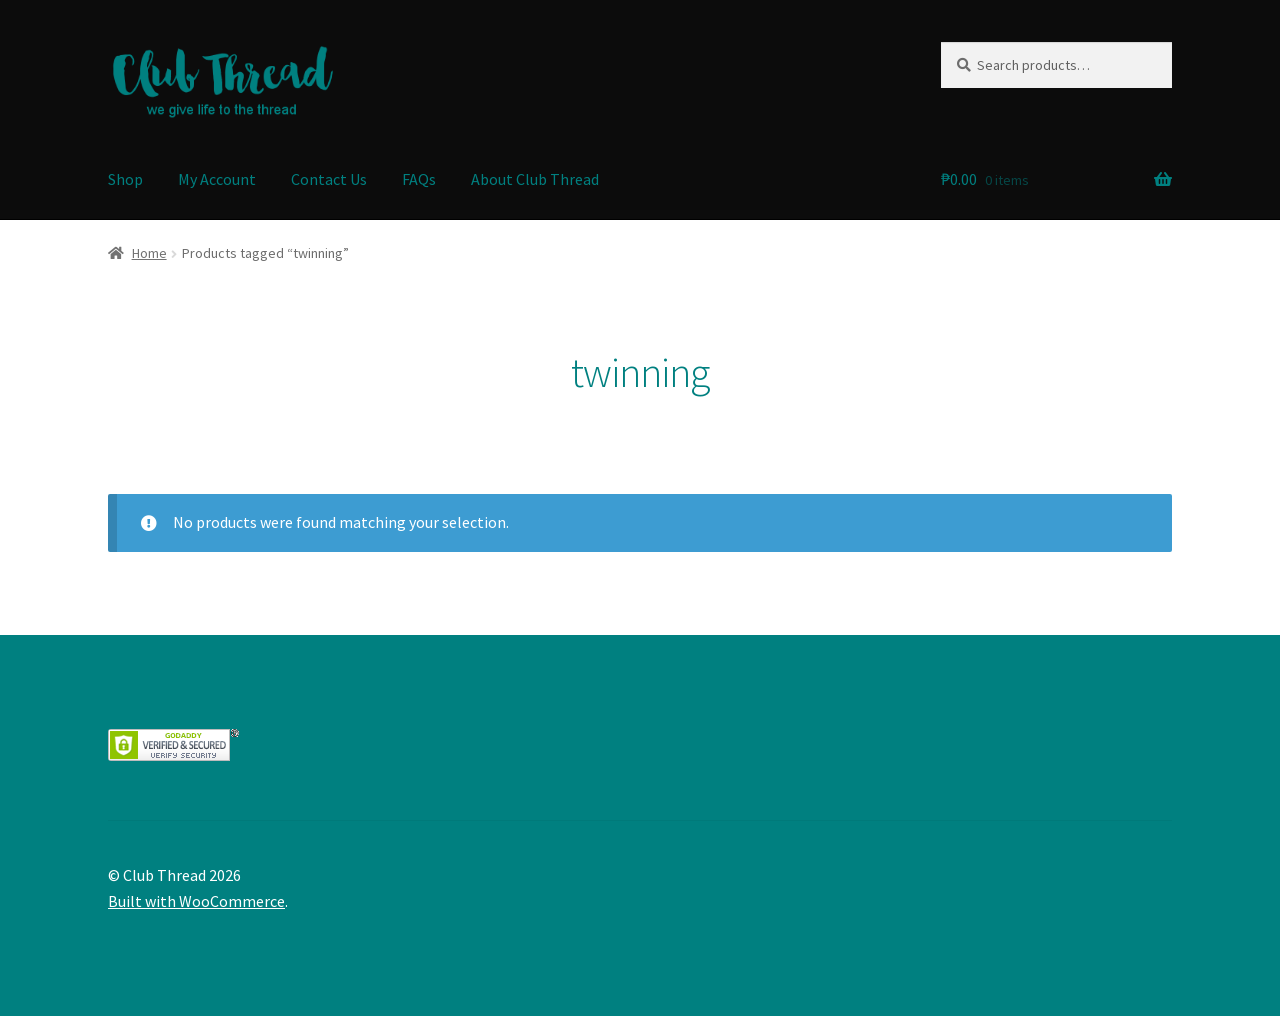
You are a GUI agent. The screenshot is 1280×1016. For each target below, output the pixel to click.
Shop (125, 179)
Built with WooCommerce (196, 901)
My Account (217, 179)
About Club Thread (535, 179)
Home (149, 253)
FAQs (419, 179)
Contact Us (329, 179)
